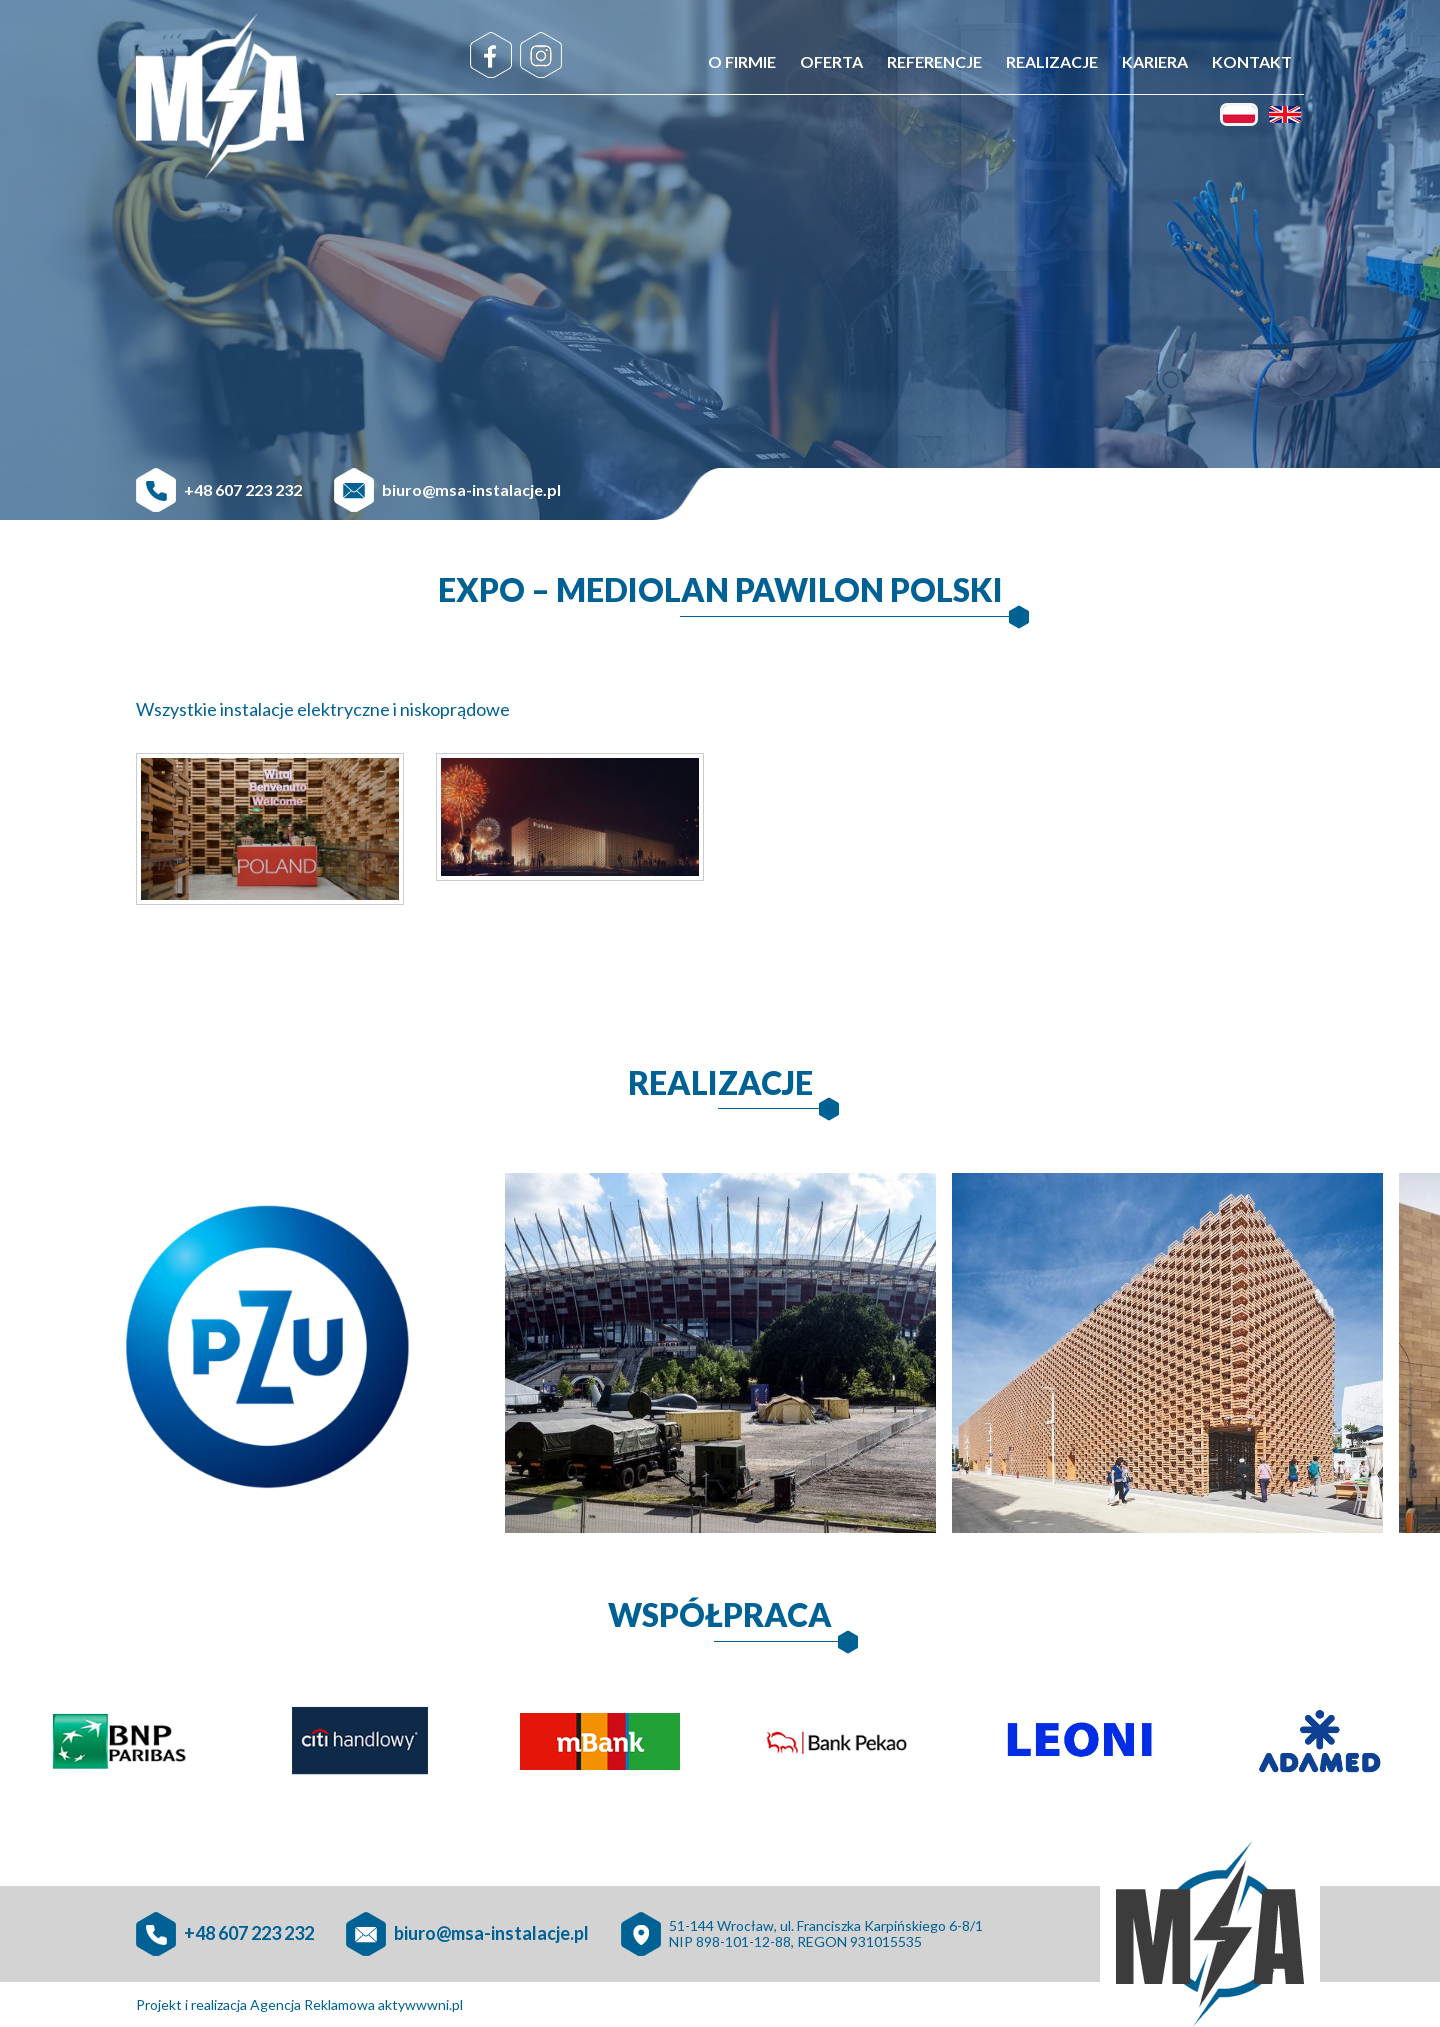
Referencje (934, 61)
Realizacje (1052, 61)
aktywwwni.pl (420, 2004)
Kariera (1155, 61)
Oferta (831, 61)
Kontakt (1252, 61)
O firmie (742, 61)
